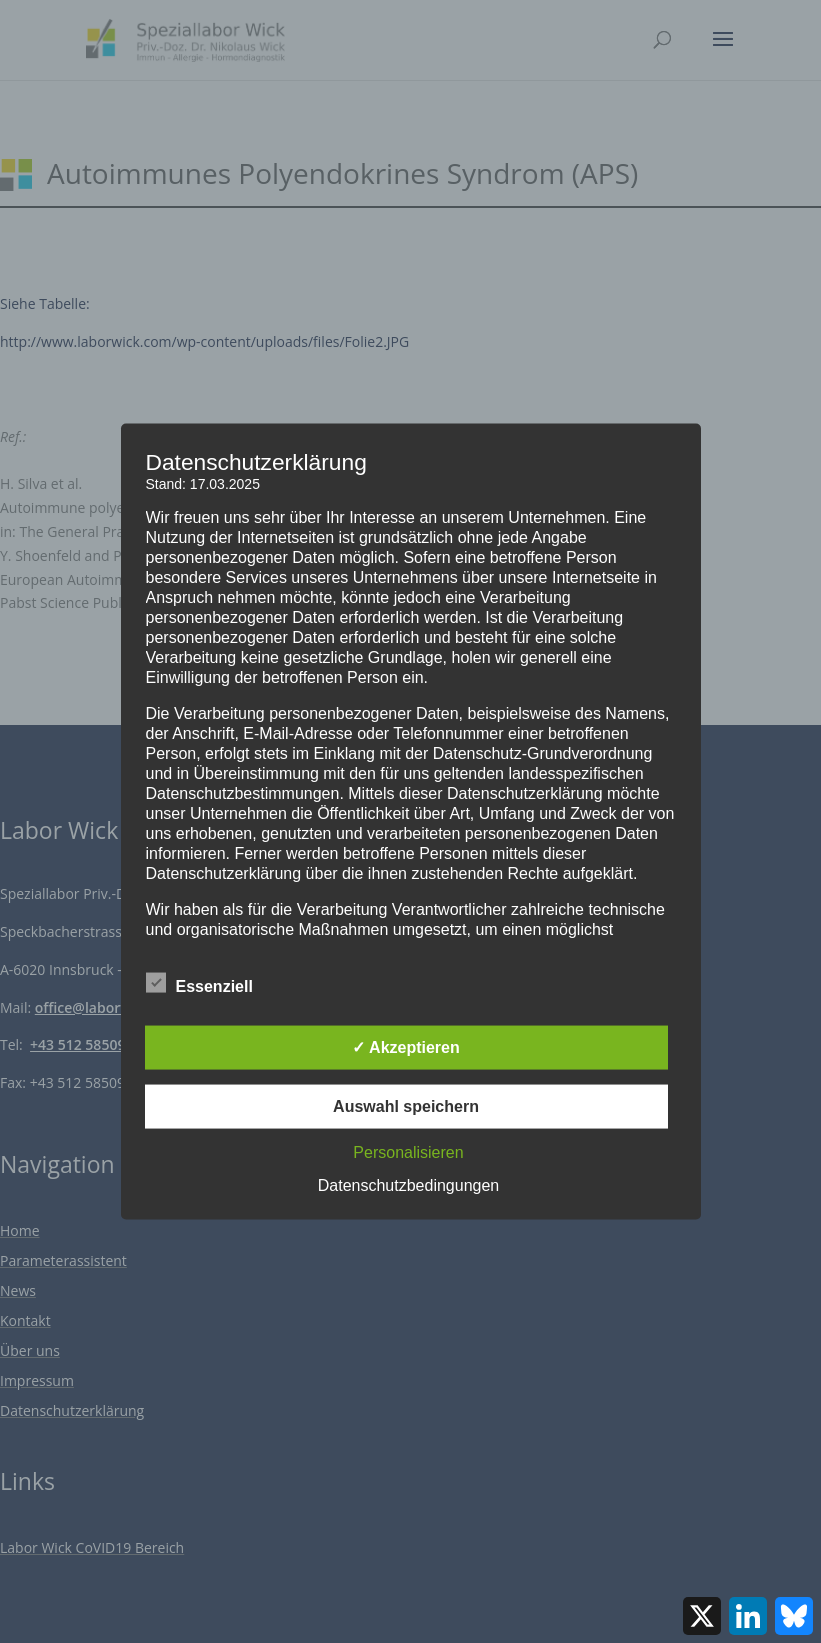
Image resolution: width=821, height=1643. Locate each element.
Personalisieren (408, 1152)
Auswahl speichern (406, 1106)
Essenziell (199, 984)
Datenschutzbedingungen (408, 1185)
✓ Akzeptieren (406, 1047)
